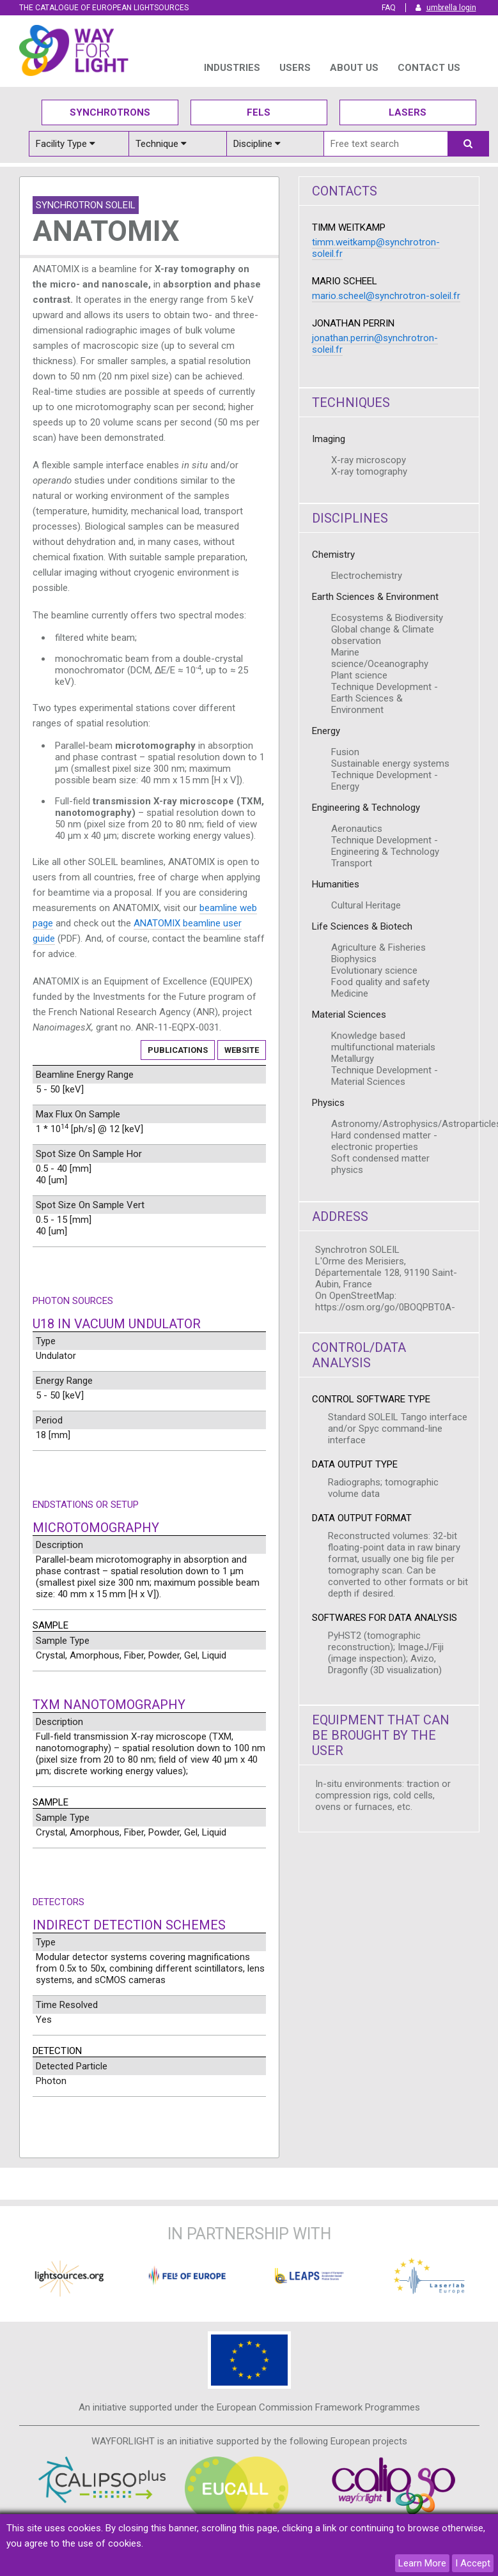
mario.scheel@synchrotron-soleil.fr (386, 296)
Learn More (422, 2563)
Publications (178, 1050)
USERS (295, 67)
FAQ (389, 7)
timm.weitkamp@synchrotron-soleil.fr (376, 247)
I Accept (472, 2563)
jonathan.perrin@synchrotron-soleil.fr (375, 343)
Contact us (429, 67)
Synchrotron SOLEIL (86, 205)
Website (241, 1050)
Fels (258, 112)
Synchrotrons (110, 112)
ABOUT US (354, 67)
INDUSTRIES (232, 67)
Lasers (407, 112)
